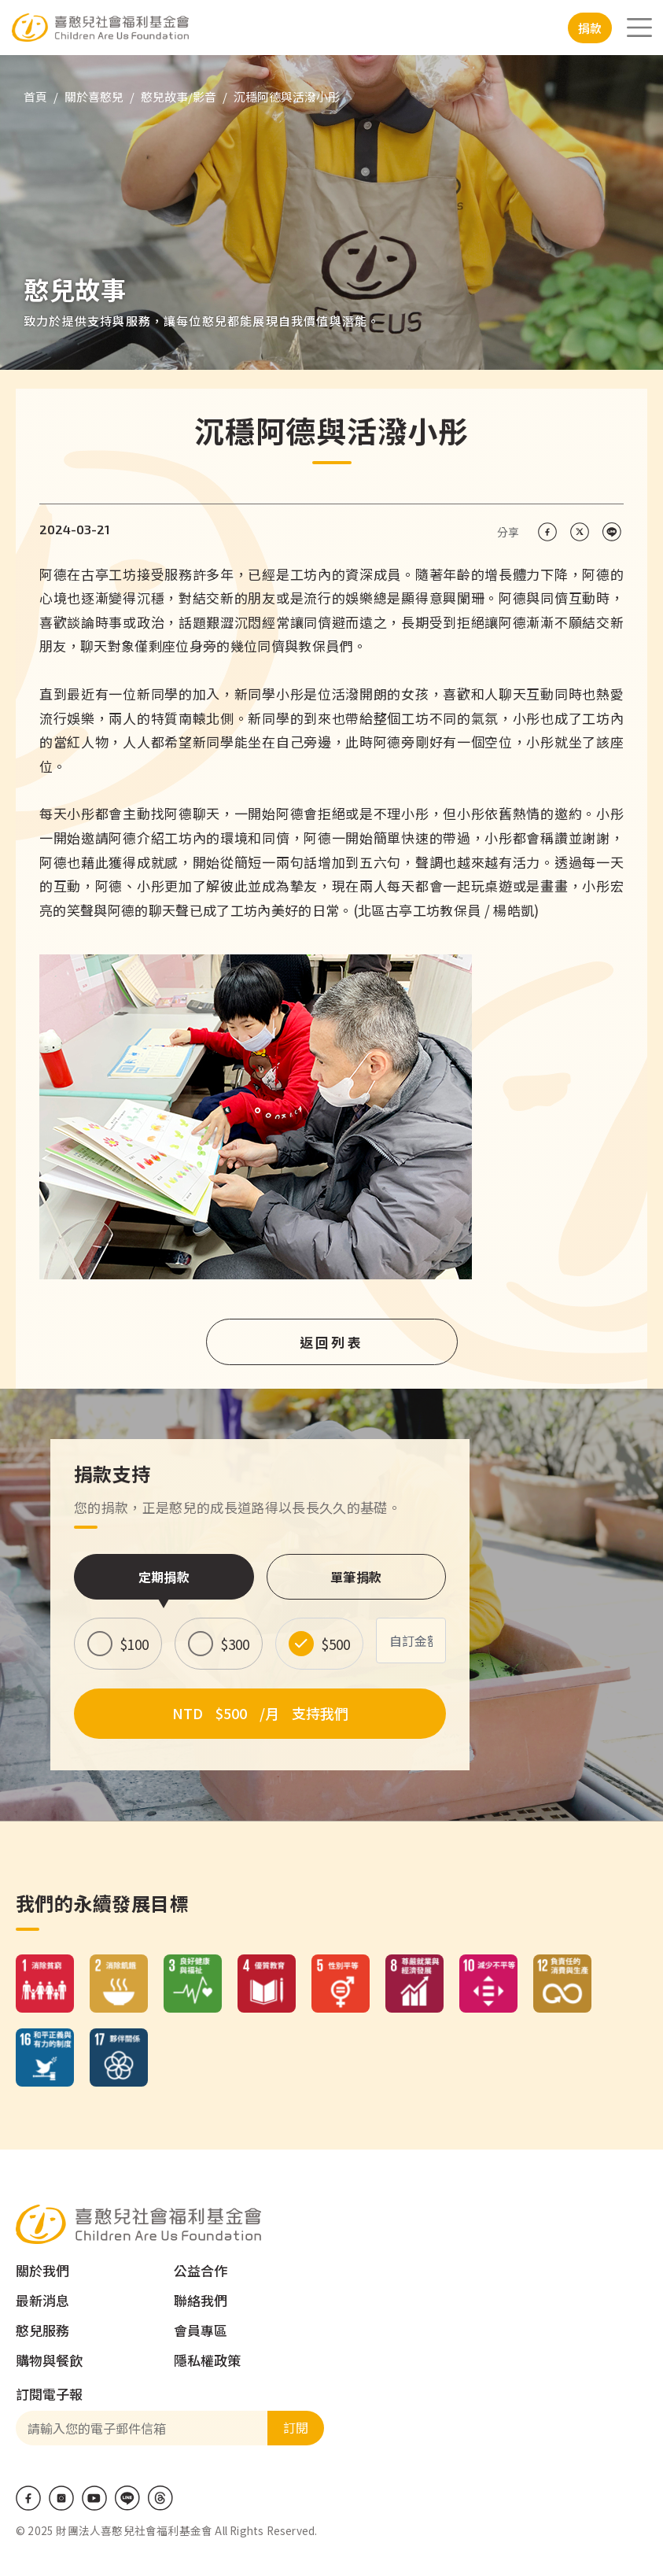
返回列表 (332, 1342)
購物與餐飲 (49, 2360)
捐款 (590, 28)
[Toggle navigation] (639, 27)
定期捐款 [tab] (164, 1576)
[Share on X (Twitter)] (579, 532)
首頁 (35, 96)
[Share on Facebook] (547, 532)
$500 (336, 1644)
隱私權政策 (207, 2360)
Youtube (94, 2498)
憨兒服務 (42, 2330)
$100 (134, 1644)
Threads (160, 2498)
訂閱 (295, 2427)
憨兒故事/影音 (178, 96)
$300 (235, 1644)
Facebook (28, 2498)
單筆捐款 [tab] (355, 1576)
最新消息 (42, 2300)
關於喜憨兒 (93, 96)
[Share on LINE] (611, 532)
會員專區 (200, 2330)
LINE (127, 2498)
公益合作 (200, 2270)
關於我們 (42, 2270)
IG (61, 2498)
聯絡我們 (200, 2300)
